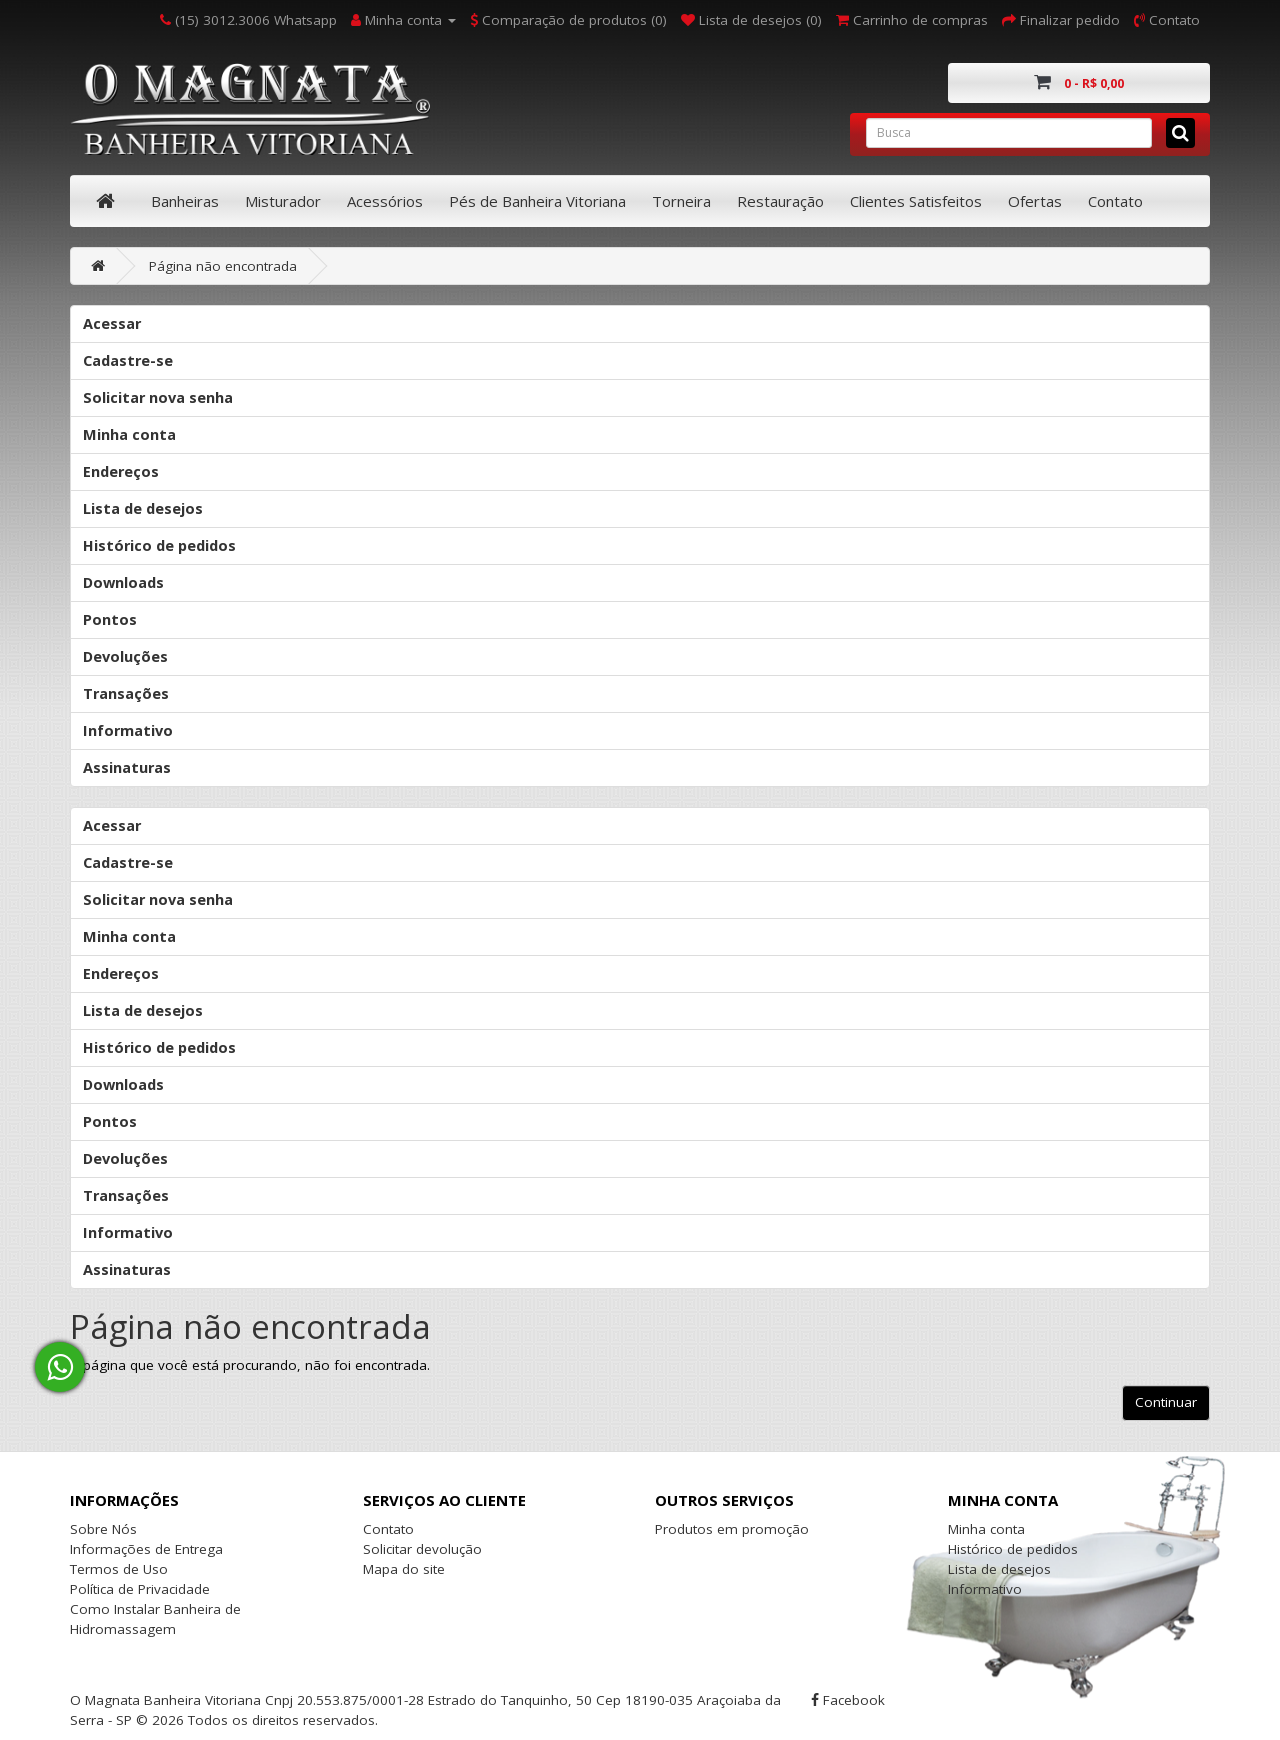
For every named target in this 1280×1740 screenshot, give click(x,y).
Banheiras (185, 201)
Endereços (121, 471)
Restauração (780, 201)
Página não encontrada (223, 266)
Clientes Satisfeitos (916, 201)
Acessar (112, 323)
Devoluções (125, 656)
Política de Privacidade (140, 1589)
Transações (126, 693)
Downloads (123, 582)
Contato (1115, 201)
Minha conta (129, 434)
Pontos (110, 619)
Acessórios (385, 201)
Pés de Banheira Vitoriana (537, 201)
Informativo (128, 730)
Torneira (681, 201)
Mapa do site (404, 1569)
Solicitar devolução (422, 1549)
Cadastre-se (128, 360)
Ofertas (1035, 201)
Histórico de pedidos (159, 545)
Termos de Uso (119, 1569)
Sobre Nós (103, 1529)
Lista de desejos (143, 508)
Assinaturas (127, 767)
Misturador (283, 201)
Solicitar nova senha (158, 397)
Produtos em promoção (732, 1529)
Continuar (1166, 1402)
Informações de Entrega (146, 1549)
